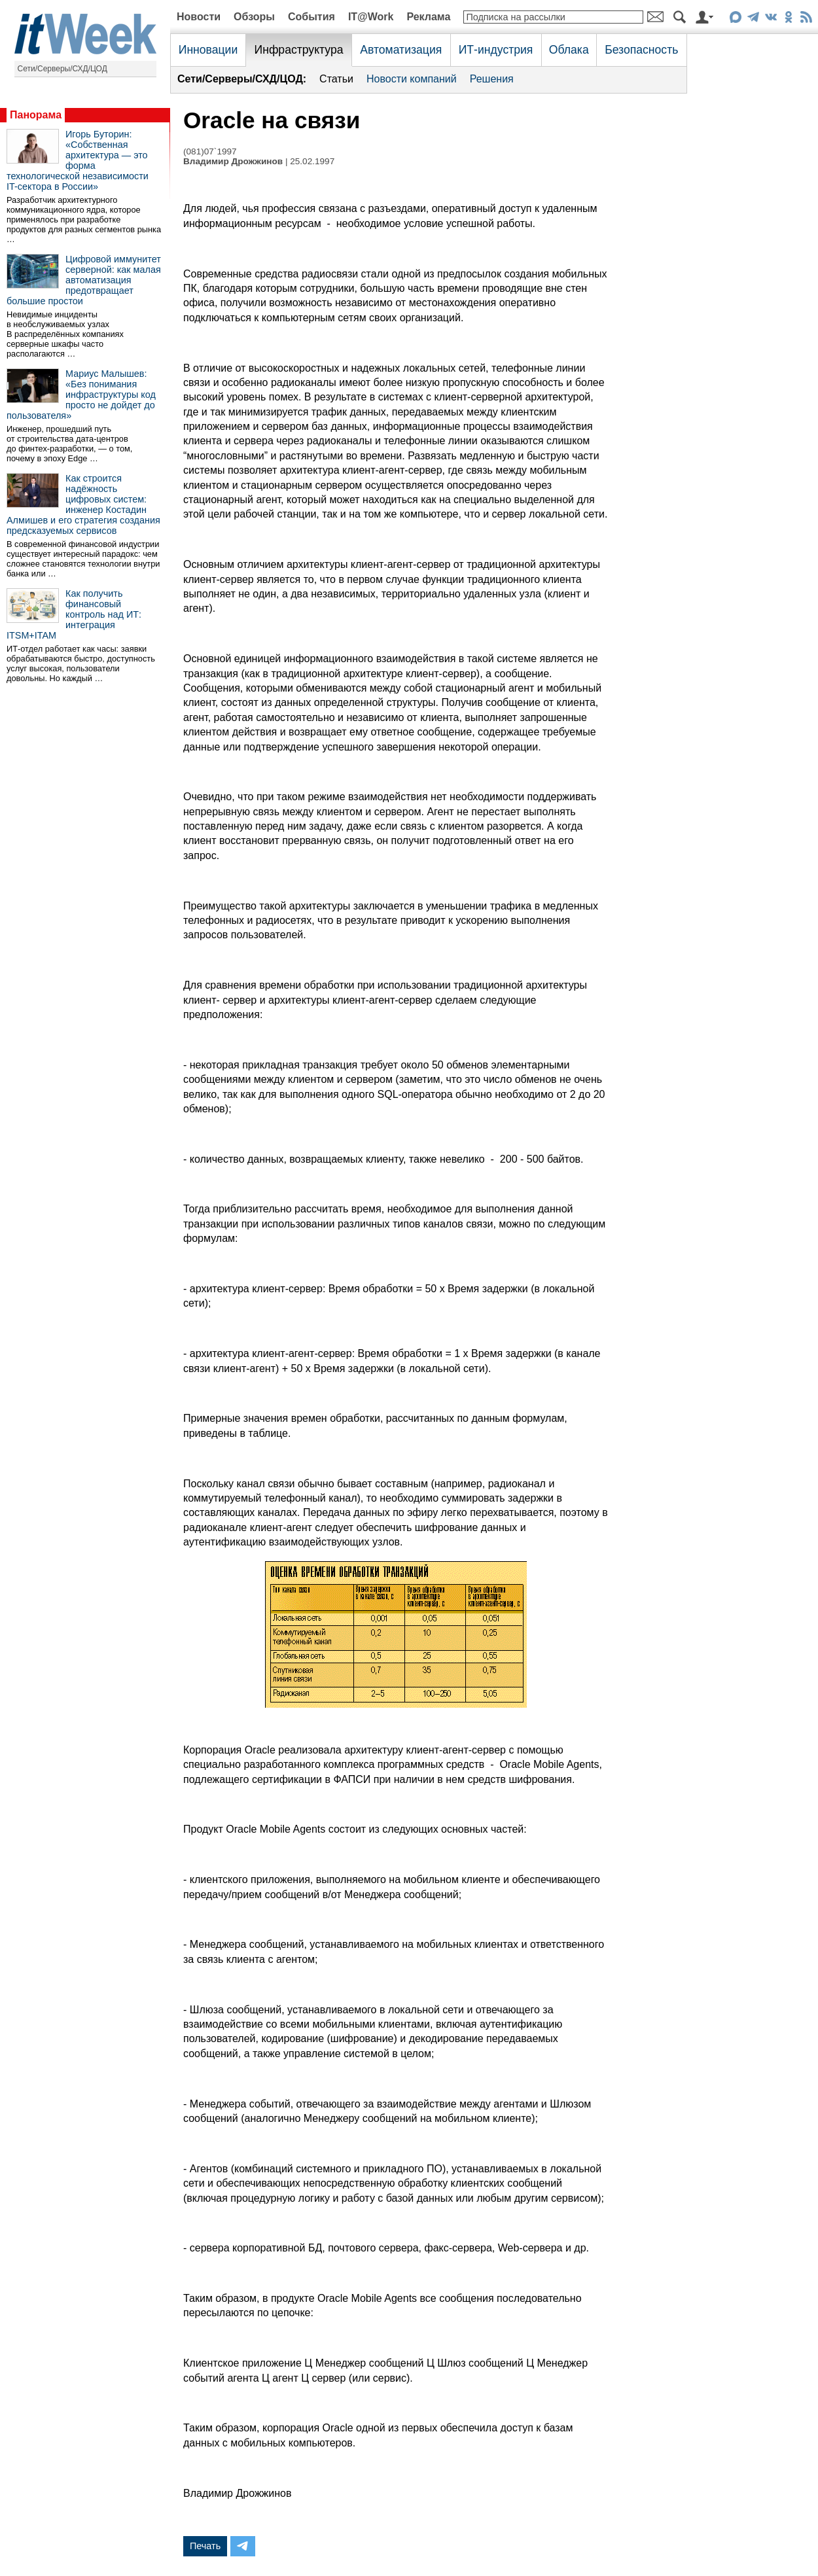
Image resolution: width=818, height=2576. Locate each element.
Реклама (428, 16)
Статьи (336, 78)
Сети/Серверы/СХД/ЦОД (62, 68)
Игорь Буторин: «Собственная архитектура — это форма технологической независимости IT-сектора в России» (78, 160)
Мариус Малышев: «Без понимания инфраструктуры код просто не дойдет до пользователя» (81, 394)
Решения (492, 78)
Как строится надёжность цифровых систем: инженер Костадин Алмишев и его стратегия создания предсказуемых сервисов (83, 504)
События (311, 16)
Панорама (36, 114)
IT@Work (371, 16)
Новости (199, 16)
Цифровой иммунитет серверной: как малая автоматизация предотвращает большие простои (84, 280)
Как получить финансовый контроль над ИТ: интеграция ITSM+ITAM (74, 614)
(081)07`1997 (210, 151)
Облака (569, 49)
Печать (205, 2546)
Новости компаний (411, 78)
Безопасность (641, 49)
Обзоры (254, 16)
